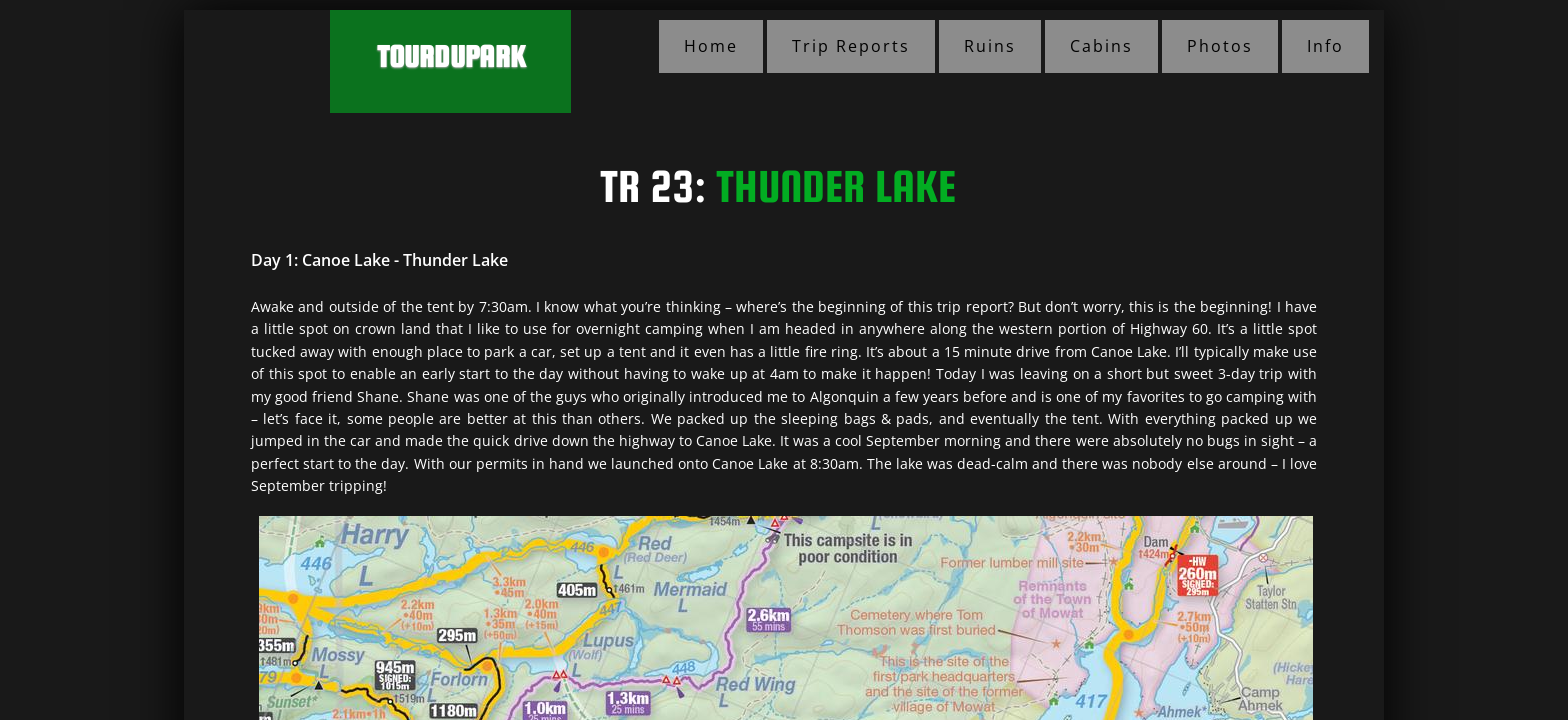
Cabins (1101, 46)
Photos (1220, 46)
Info (1325, 46)
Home (711, 46)
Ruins (990, 46)
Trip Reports (851, 46)
